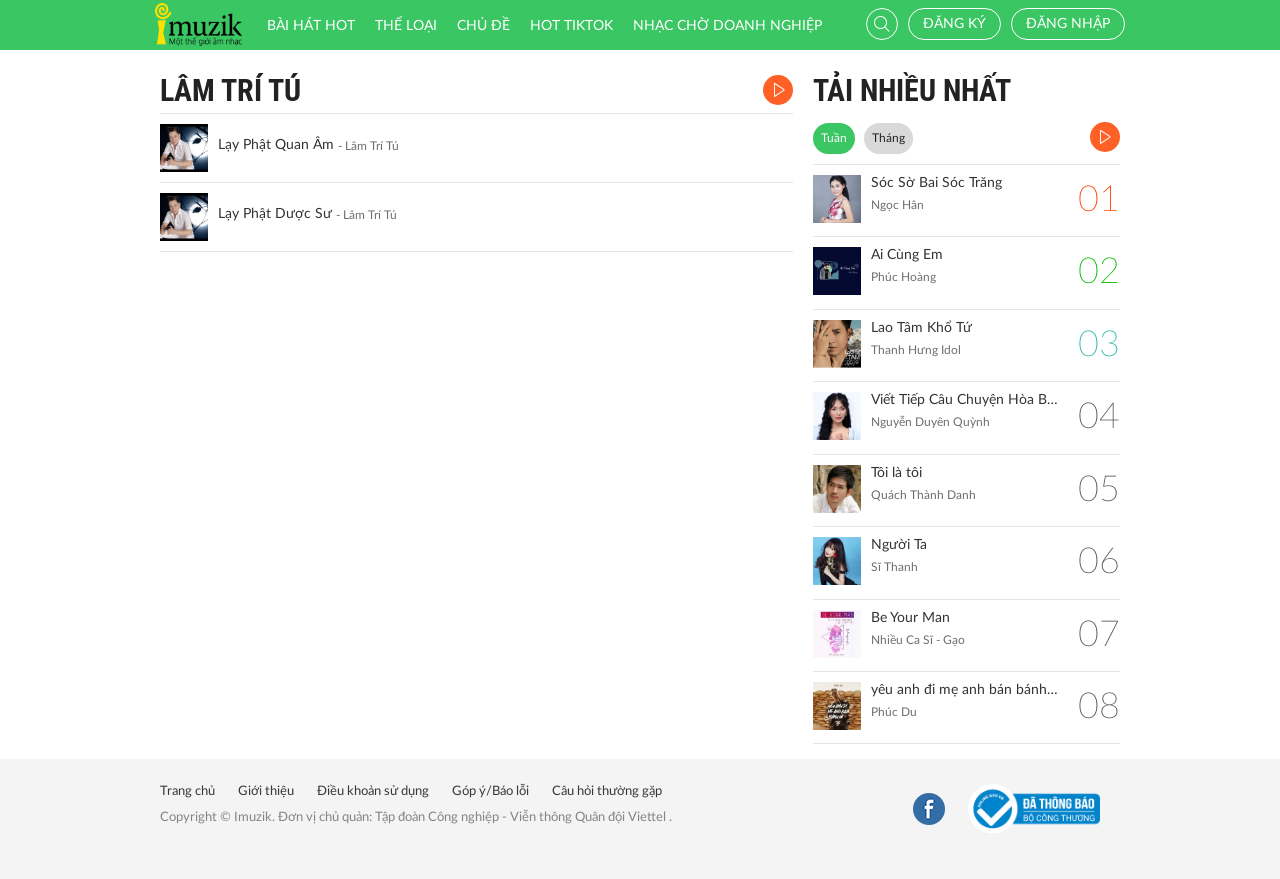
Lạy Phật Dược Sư (275, 214)
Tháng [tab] (888, 138)
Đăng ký (954, 24)
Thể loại (406, 26)
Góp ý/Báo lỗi (490, 791)
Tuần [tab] (834, 138)
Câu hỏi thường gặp (607, 791)
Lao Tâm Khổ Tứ (921, 328)
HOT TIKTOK (571, 26)
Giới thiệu (266, 791)
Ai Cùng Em (907, 255)
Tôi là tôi (896, 473)
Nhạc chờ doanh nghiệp (727, 26)
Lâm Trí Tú (230, 90)
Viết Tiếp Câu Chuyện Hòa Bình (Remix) (964, 400)
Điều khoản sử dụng (373, 791)
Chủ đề (483, 26)
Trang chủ (187, 791)
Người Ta (899, 545)
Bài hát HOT (311, 26)
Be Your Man (910, 618)
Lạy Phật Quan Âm (276, 145)
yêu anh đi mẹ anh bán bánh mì (964, 690)
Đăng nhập (1068, 24)
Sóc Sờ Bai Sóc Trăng (936, 183)
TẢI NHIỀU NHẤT (912, 90)
